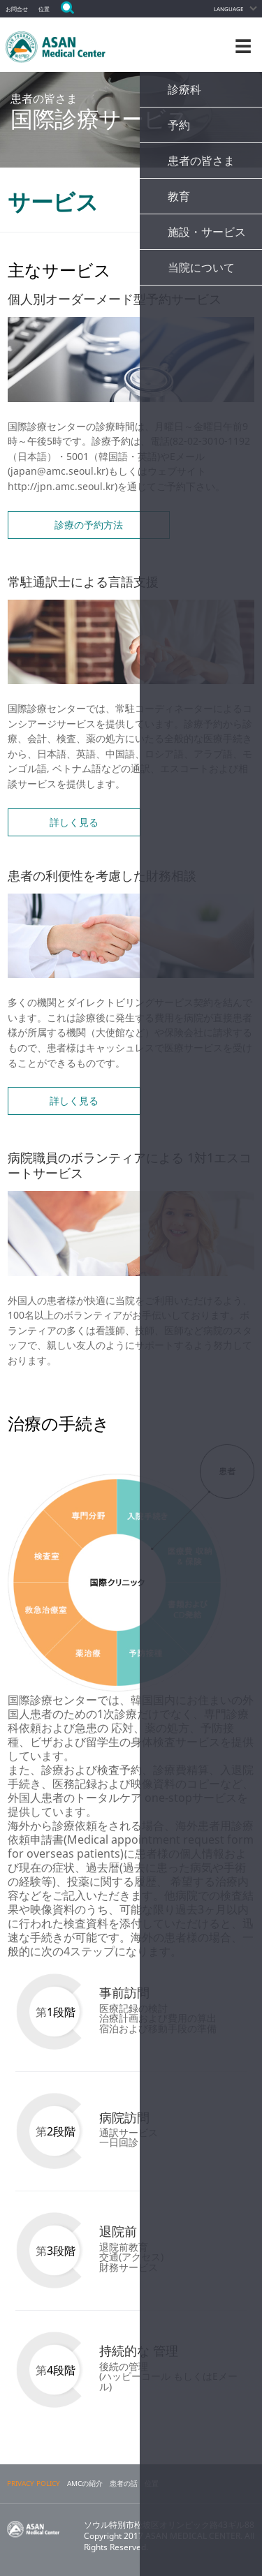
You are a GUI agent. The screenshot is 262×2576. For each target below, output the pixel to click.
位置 (44, 9)
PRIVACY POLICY (33, 2483)
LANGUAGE (228, 9)
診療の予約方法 (88, 524)
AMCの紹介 (85, 2483)
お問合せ (17, 9)
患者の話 (124, 2483)
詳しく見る (74, 822)
